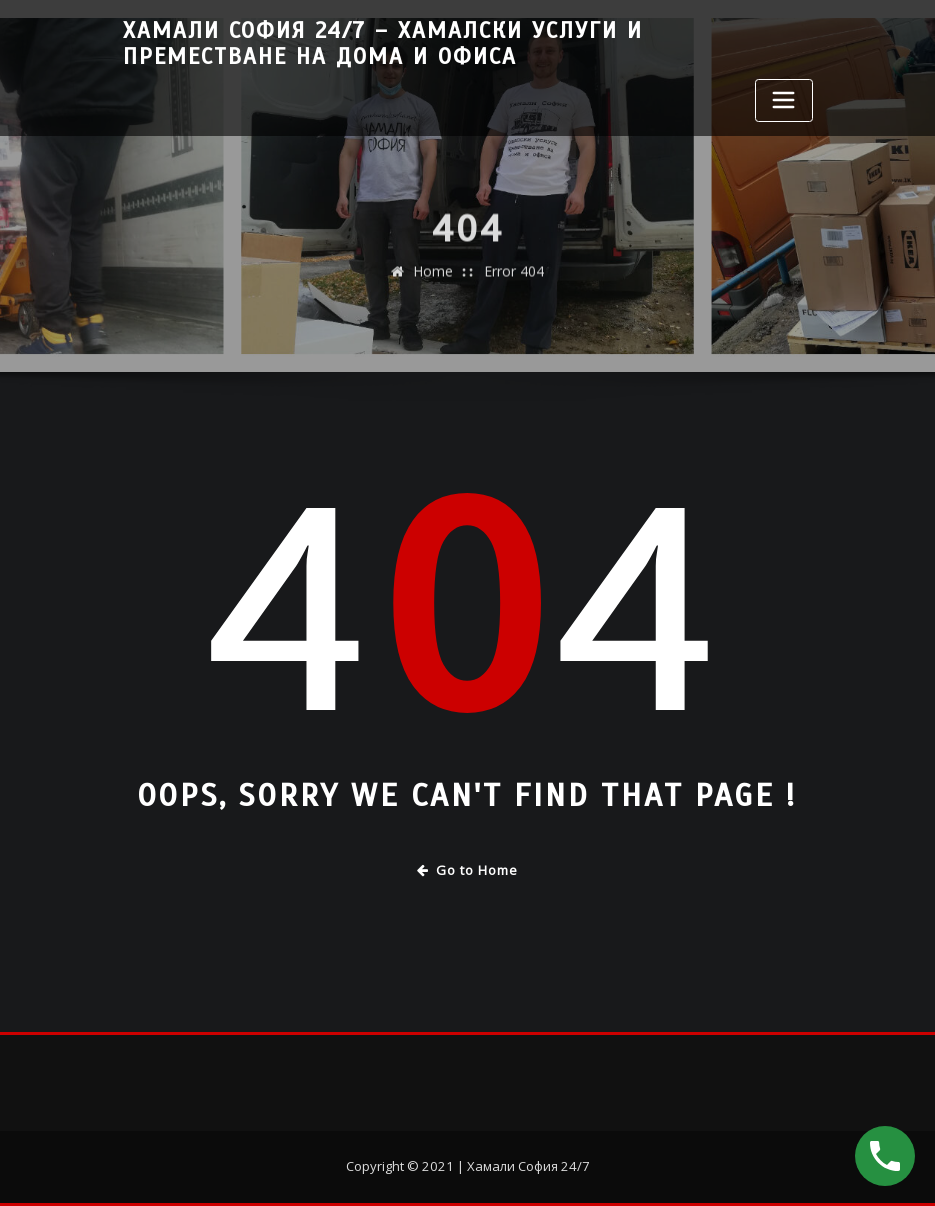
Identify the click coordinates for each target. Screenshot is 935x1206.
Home (433, 286)
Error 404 (514, 286)
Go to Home (467, 870)
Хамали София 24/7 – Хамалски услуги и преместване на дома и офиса (383, 44)
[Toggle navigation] (784, 101)
